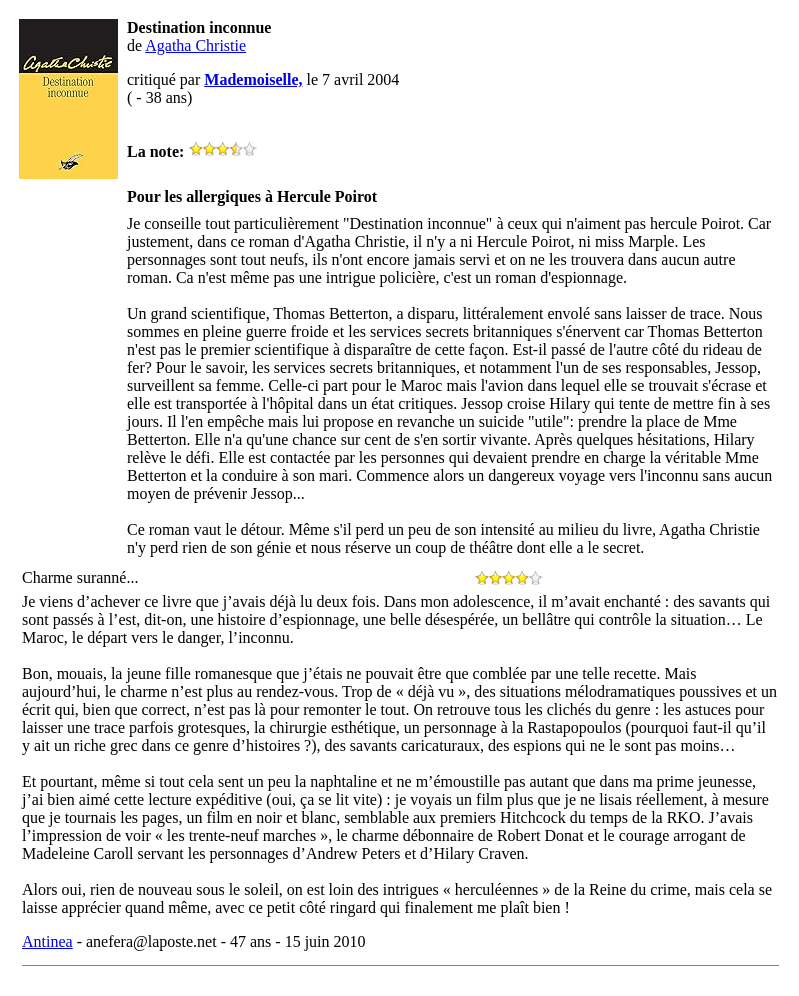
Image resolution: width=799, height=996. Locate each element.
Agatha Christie (195, 45)
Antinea (47, 941)
